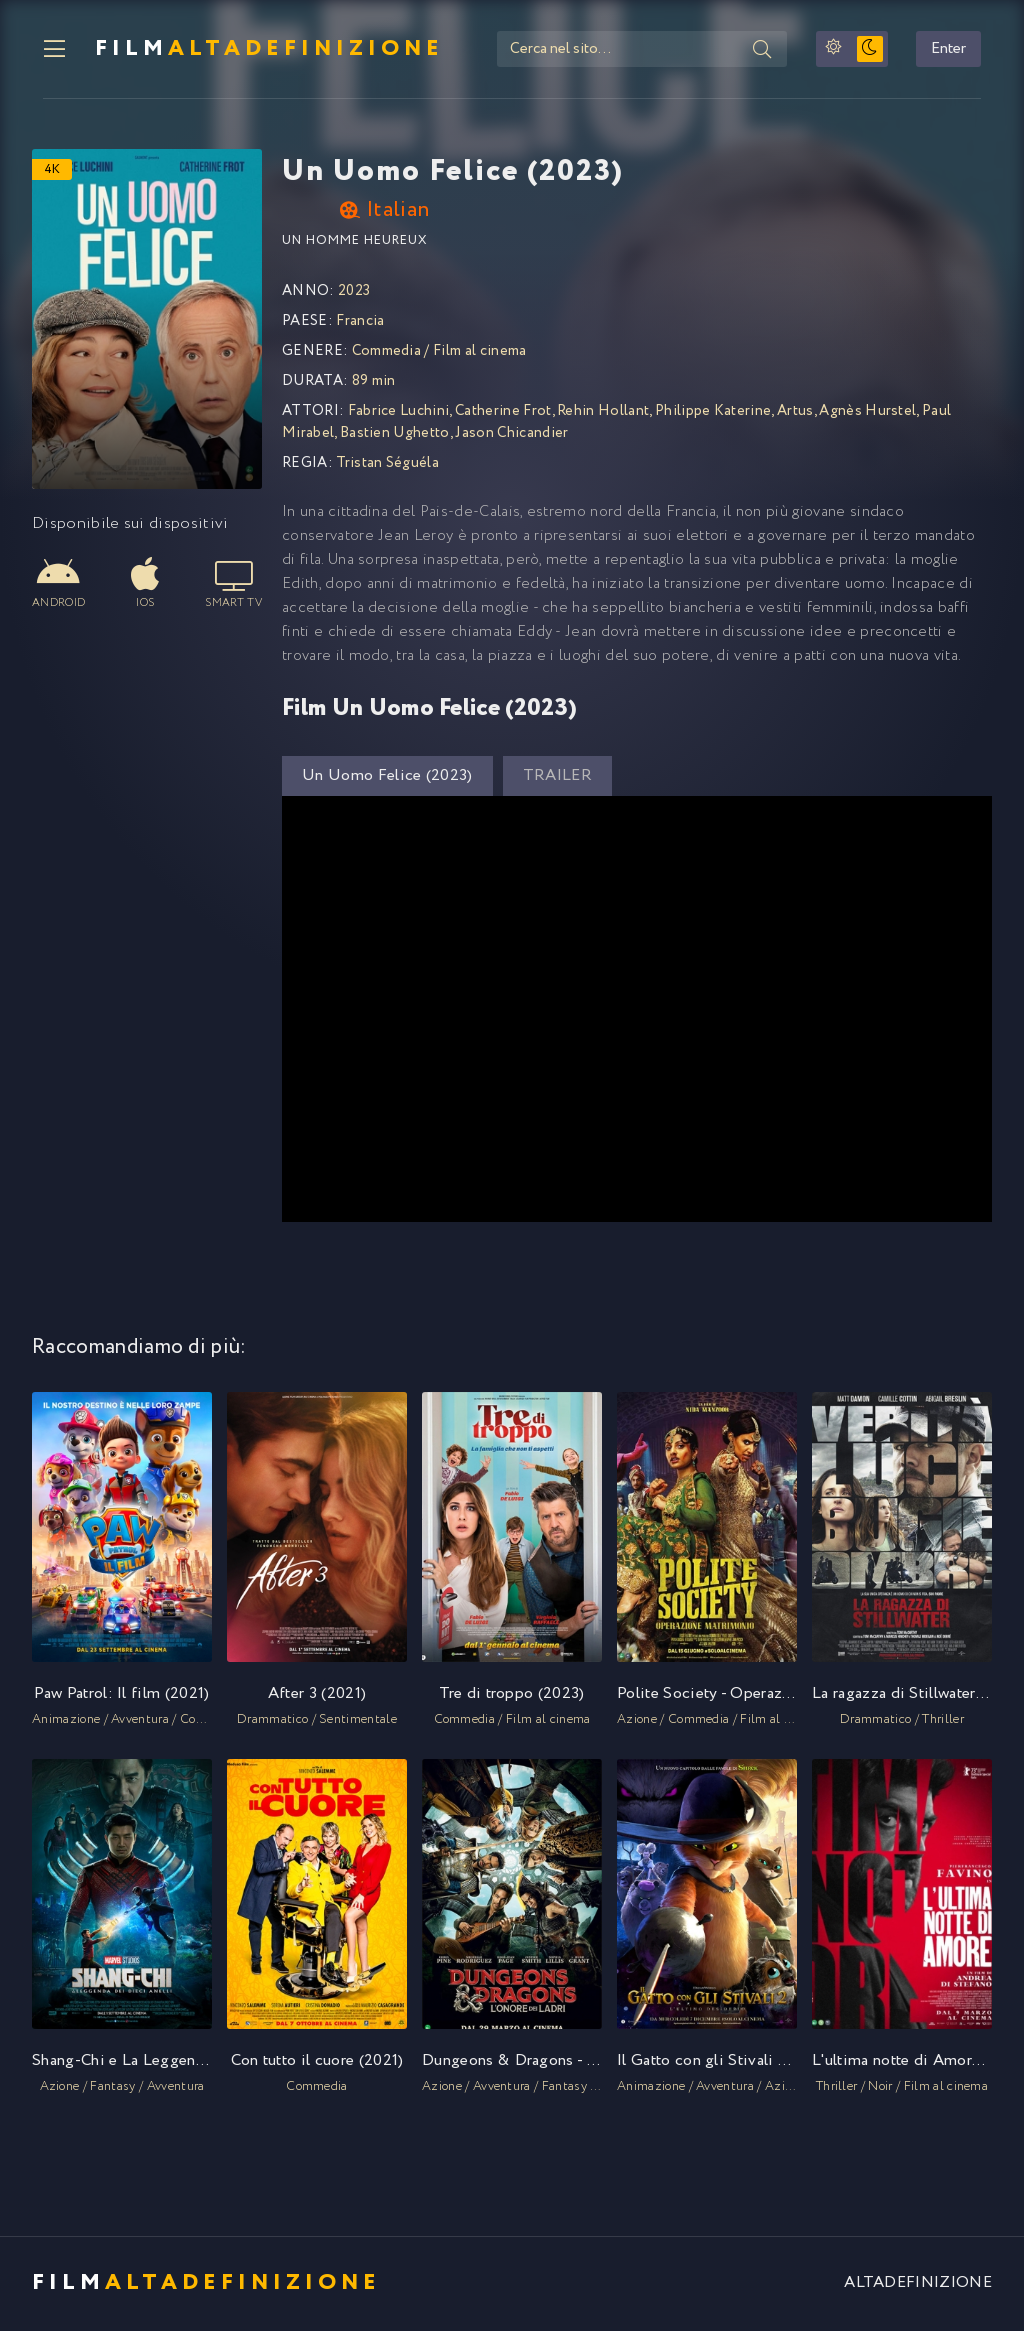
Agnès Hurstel (867, 413)
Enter (959, 50)
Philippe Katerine (713, 413)
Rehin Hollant (603, 413)
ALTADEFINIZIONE (918, 2285)
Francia (360, 323)
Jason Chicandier (511, 435)
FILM (260, 50)
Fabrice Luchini (399, 413)
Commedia (387, 353)
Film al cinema (479, 353)
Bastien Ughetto (395, 435)
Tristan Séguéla (387, 465)
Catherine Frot (503, 413)
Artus (795, 413)
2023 (354, 293)
